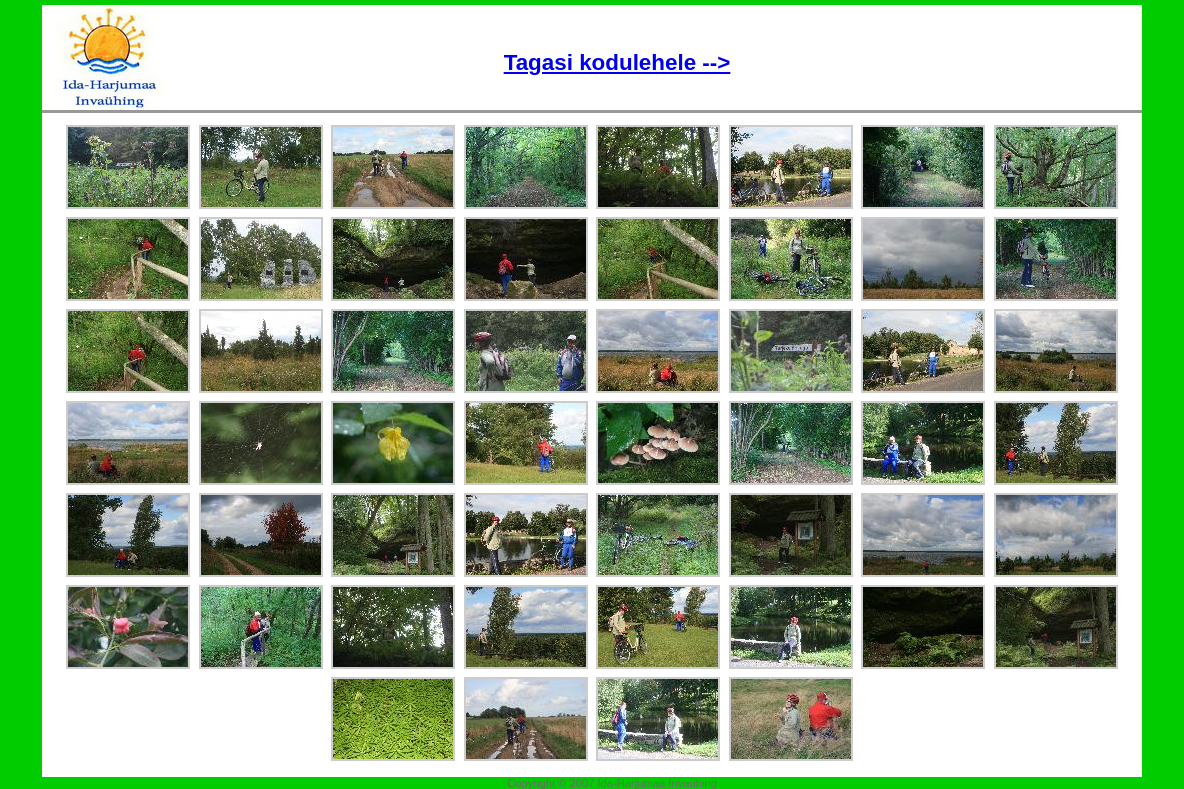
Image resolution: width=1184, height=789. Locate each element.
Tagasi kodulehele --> (617, 62)
